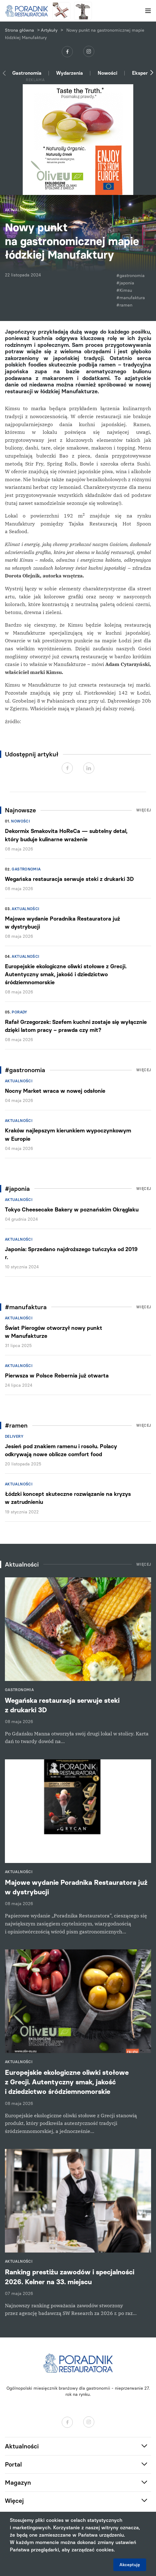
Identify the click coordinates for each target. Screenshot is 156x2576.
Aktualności (25, 909)
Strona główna (19, 30)
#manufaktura (130, 297)
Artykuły (49, 30)
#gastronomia (130, 275)
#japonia (125, 283)
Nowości (107, 73)
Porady (19, 1012)
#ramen (124, 305)
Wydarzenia (69, 73)
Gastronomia (26, 73)
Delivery (14, 1436)
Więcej (143, 810)
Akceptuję (129, 2564)
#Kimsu (124, 290)
